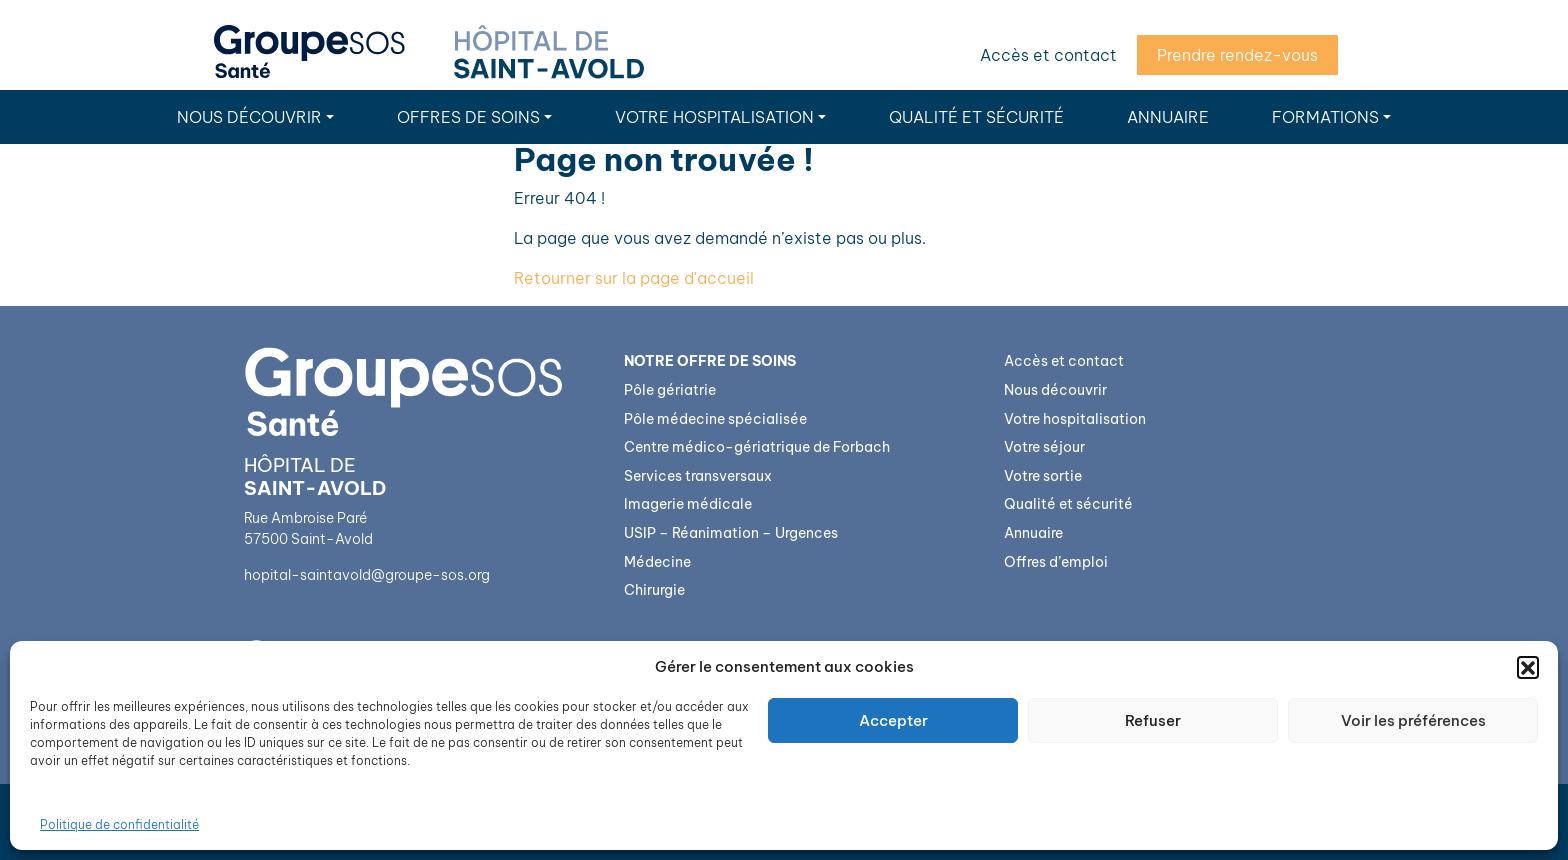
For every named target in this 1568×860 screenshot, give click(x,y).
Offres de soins (468, 117)
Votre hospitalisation (714, 117)
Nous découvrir (249, 117)
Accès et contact (1048, 55)
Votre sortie (1043, 476)
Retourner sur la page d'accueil (634, 278)
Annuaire (1168, 117)
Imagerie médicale (688, 504)
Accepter (893, 720)
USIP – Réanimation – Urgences (731, 533)
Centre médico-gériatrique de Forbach (757, 447)
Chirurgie (654, 590)
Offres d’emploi (1056, 562)
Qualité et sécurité (976, 117)
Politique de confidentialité (119, 824)
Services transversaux (698, 476)
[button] (1528, 667)
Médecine (657, 562)
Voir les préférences (1413, 720)
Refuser (1153, 720)
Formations (1325, 117)
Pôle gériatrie (670, 390)
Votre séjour (1044, 447)
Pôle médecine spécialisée (715, 419)
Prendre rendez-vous (1237, 55)
